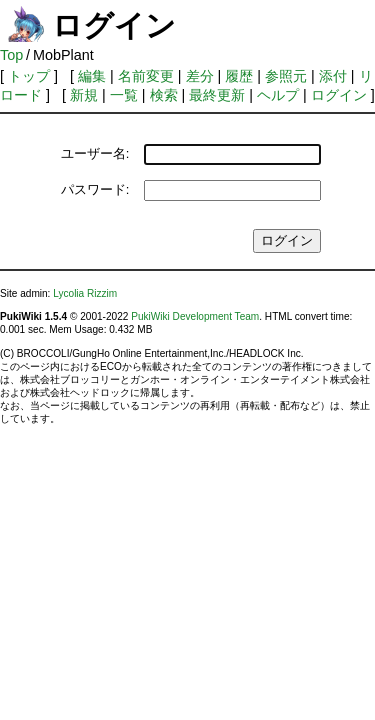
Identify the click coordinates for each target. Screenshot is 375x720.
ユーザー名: (95, 153)
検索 (164, 95)
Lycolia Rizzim (85, 293)
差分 (200, 76)
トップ (29, 76)
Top (11, 55)
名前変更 (146, 76)
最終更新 (217, 95)
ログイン (339, 95)
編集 (92, 76)
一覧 (124, 95)
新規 (84, 95)
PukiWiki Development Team (195, 316)
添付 (333, 76)
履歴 (239, 76)
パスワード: (95, 189)
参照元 (286, 76)
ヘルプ (278, 95)
